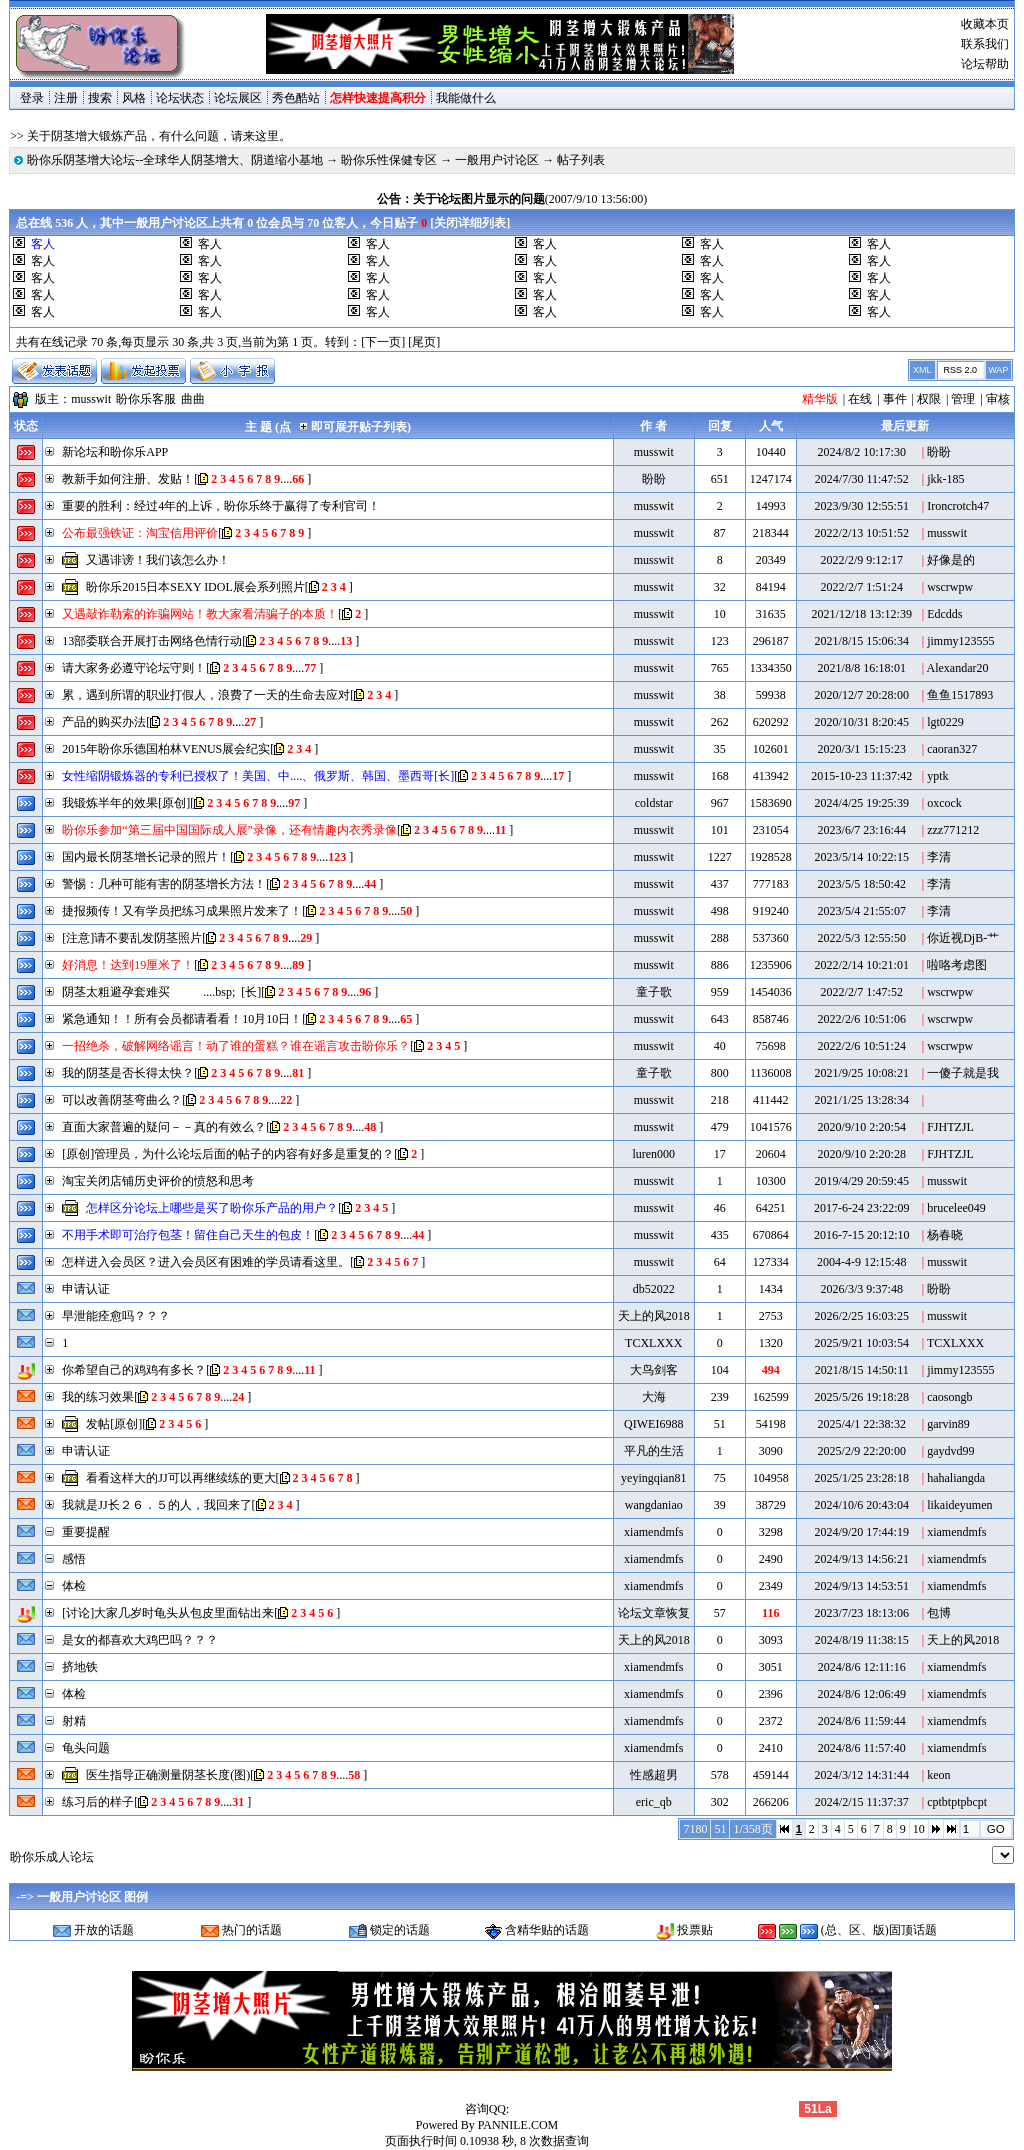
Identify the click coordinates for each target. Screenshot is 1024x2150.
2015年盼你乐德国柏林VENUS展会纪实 (166, 749)
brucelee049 (956, 1208)
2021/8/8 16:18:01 (862, 668)
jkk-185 (945, 479)
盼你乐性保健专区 (389, 160)
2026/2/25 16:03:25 (862, 1316)
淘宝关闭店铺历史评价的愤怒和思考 (158, 1181)
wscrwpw (950, 587)
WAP (998, 370)
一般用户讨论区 (497, 160)
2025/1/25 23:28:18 (862, 1478)
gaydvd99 (950, 1451)
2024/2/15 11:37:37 (862, 1802)
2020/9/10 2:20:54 (862, 1127)
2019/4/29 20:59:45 (862, 1181)
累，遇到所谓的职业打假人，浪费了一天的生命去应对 (206, 695)
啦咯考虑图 (957, 965)
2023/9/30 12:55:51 (862, 506)
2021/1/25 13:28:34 (862, 1100)
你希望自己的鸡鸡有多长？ (134, 1370)
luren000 (653, 1154)
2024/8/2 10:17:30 (862, 452)
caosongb (949, 1397)
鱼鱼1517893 (960, 695)
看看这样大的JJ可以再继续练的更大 (180, 1478)
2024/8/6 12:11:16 (862, 1667)
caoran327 (952, 749)
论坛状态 (180, 98)
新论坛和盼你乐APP (115, 452)
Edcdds (944, 614)
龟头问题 (86, 1748)
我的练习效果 (98, 1397)
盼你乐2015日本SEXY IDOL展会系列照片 (195, 587)
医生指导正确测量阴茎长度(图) (168, 1775)
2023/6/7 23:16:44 (862, 830)
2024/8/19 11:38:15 (862, 1640)
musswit (91, 399)
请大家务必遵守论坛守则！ (134, 668)
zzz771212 (953, 830)
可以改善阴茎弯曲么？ (122, 1100)
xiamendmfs (653, 1532)
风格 (134, 98)
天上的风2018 (654, 1316)
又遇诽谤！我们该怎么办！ (158, 560)
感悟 (74, 1559)
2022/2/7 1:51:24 (862, 587)
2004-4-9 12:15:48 (862, 1262)
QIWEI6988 (653, 1424)
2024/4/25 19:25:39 (862, 803)
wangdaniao (654, 1505)
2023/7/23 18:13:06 (862, 1613)
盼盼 (939, 452)
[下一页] (383, 342)
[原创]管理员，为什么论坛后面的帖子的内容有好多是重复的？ (228, 1154)
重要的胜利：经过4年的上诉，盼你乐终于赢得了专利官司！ (221, 506)
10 (919, 1829)
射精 (74, 1721)
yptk (937, 776)
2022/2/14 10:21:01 (862, 965)
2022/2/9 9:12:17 (862, 560)
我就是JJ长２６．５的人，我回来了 (156, 1505)
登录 (32, 98)
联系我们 (985, 44)
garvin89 (948, 1424)
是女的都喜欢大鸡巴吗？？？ (140, 1640)
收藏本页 (985, 24)
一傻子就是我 (963, 1073)
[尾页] (424, 342)
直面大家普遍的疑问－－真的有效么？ (164, 1127)
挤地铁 (80, 1667)
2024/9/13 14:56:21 (862, 1559)
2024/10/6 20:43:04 (862, 1505)
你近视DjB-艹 (963, 938)
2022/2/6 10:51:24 (862, 1046)
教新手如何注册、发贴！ (128, 479)
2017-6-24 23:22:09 (862, 1208)
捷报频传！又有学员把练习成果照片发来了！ (182, 911)
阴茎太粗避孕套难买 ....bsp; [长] (161, 992)
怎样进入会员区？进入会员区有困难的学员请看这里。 (206, 1262)
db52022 (654, 1289)
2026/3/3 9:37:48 (862, 1289)
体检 (74, 1586)
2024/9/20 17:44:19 (862, 1532)
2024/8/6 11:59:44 (862, 1721)
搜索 (100, 98)
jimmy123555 (960, 641)
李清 (939, 857)
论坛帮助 (985, 64)
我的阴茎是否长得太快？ (128, 1073)
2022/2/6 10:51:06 (862, 1019)
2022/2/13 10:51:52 (862, 533)
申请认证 (86, 1289)
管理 (963, 399)
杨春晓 (945, 1235)
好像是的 (951, 560)
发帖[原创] (114, 1424)
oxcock (944, 803)
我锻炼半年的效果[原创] (126, 803)
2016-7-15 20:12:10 (862, 1235)
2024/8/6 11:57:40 (862, 1748)
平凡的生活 (654, 1451)
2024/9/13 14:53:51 (862, 1586)
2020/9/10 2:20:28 (862, 1154)
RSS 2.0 (960, 370)
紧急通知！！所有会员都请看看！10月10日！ (182, 1019)
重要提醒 (86, 1532)
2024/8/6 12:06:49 (862, 1694)
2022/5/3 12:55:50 (862, 938)
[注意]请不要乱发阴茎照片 (132, 938)
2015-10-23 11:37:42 (861, 776)
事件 (895, 399)
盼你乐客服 (146, 399)
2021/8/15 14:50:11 (862, 1370)
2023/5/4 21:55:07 (862, 911)
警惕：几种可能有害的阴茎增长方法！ (164, 884)
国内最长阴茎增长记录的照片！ (146, 857)
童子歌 (654, 992)
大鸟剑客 (654, 1370)
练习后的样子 (98, 1802)
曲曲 (193, 399)
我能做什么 (466, 98)
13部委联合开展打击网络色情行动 (152, 641)
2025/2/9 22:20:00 (862, 1451)
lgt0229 (945, 722)
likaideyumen (959, 1505)
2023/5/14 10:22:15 (862, 857)
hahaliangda (956, 1478)
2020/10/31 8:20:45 (862, 722)
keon (938, 1775)
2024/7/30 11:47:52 (862, 479)
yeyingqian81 (653, 1478)
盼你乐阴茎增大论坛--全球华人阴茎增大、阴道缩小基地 (175, 160)
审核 (998, 399)
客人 (210, 244)
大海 (654, 1397)
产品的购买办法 (104, 722)
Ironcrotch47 (958, 506)
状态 (26, 426)
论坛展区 (238, 98)
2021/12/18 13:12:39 (862, 614)
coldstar (654, 803)
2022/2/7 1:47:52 (862, 992)
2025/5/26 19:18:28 (862, 1397)
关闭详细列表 (470, 223)
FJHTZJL (950, 1127)
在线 (860, 399)
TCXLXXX (653, 1343)
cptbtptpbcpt (957, 1802)
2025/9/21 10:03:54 (862, 1343)
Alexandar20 (958, 668)
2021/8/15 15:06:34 (862, 641)
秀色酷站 (296, 98)
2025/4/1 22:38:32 (862, 1424)
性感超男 (654, 1775)
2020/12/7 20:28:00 (862, 695)
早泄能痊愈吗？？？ (116, 1316)
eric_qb (654, 1802)
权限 (929, 399)
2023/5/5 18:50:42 (862, 884)
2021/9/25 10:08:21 (862, 1073)
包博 (939, 1613)
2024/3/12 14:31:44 (862, 1775)
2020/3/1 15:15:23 (862, 749)
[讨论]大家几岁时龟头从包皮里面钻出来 (168, 1613)
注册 (66, 98)
